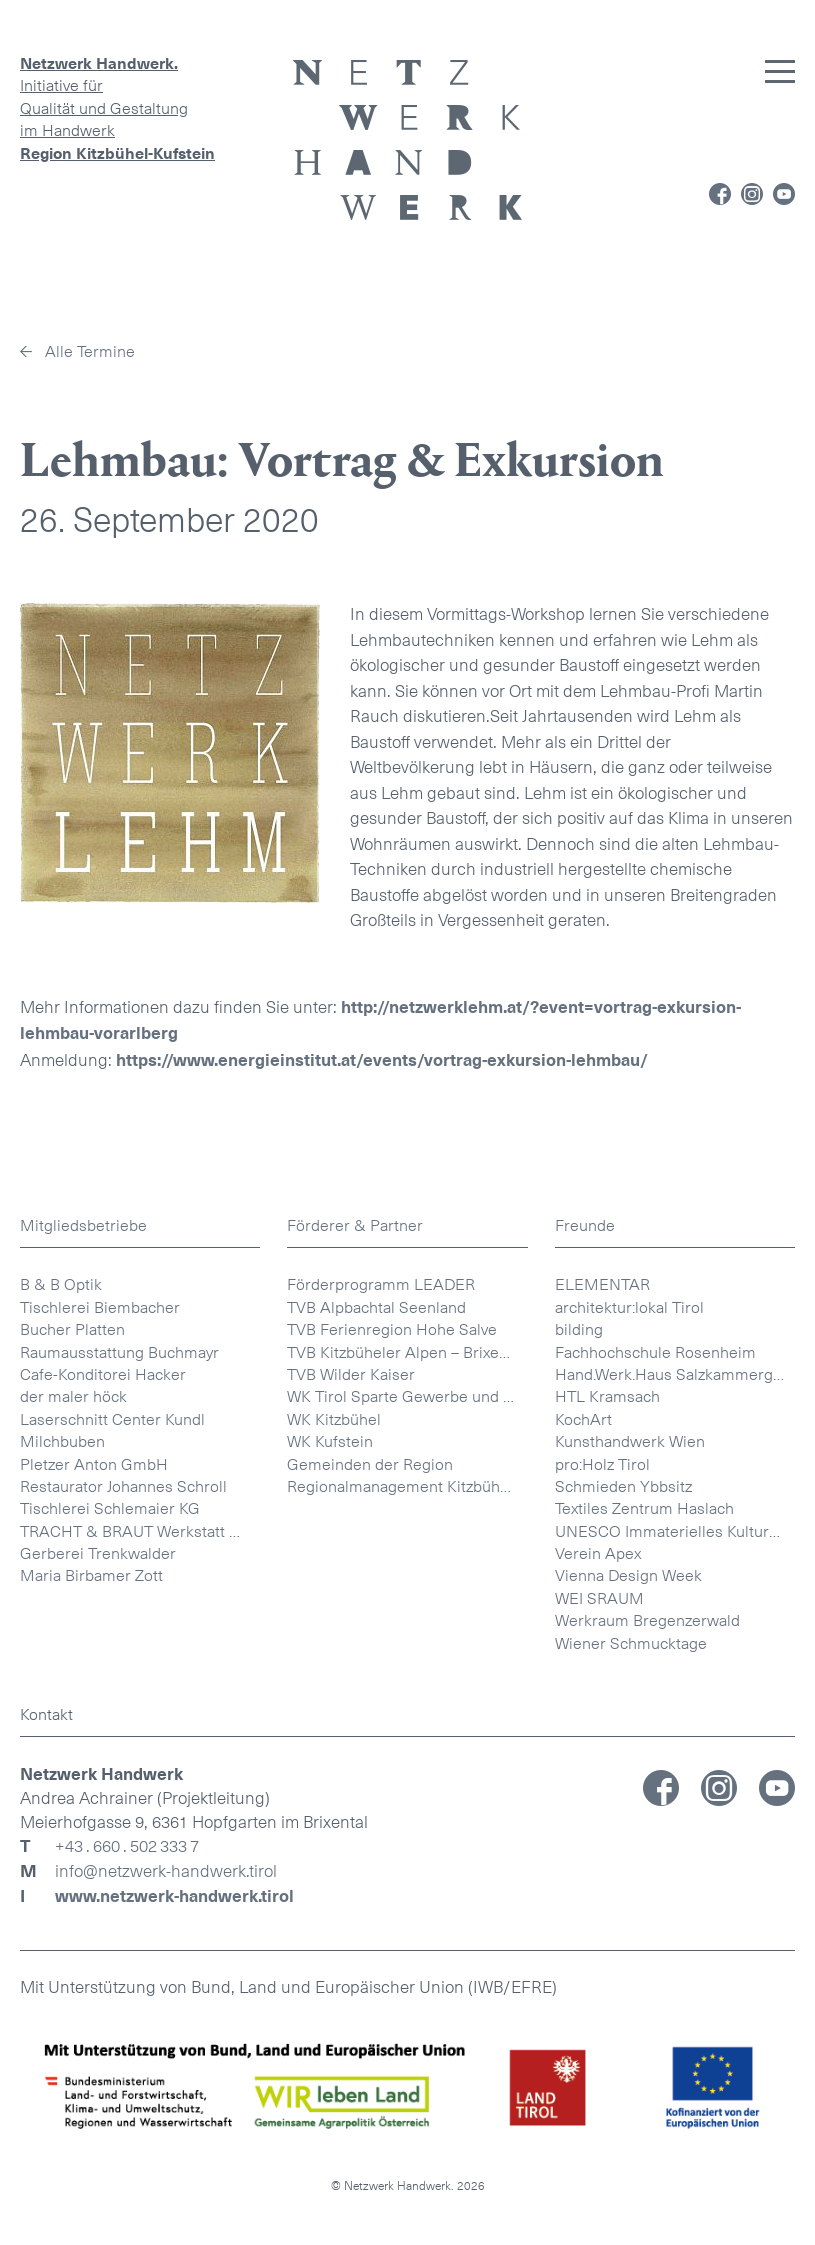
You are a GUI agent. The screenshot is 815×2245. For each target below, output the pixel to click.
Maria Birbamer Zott (91, 1575)
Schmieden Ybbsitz (623, 1486)
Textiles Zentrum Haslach (644, 1508)
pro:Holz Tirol (602, 1464)
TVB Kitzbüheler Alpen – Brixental (406, 1352)
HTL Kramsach (607, 1396)
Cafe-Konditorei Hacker (103, 1374)
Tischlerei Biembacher (100, 1307)
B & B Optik (61, 1284)
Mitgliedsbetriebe (83, 1225)
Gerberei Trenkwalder (98, 1553)
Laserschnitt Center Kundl (112, 1419)
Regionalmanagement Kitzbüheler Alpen (407, 1486)
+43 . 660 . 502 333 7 (127, 1847)
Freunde (585, 1225)
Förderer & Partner (355, 1225)
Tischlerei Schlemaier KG (110, 1508)
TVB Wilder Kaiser (351, 1374)
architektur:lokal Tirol (629, 1307)
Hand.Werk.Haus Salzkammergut (671, 1374)
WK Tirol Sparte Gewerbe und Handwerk (407, 1396)
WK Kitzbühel (334, 1419)
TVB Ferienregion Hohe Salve (392, 1329)
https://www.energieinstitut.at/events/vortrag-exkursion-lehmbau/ (382, 1060)
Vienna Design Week (628, 1575)
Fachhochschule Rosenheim (655, 1352)
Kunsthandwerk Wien (630, 1441)
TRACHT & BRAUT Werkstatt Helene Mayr (140, 1531)
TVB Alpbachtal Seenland (376, 1307)
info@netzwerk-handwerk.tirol (166, 1872)
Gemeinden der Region (370, 1464)
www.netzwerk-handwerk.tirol (174, 1896)
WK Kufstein (330, 1441)
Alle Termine (90, 351)
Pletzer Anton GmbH (94, 1464)
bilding (579, 1329)
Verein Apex (598, 1553)
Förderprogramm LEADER (381, 1284)
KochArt (583, 1419)
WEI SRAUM (599, 1598)
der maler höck (73, 1396)
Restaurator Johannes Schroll (123, 1486)
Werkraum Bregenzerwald (647, 1620)
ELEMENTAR (602, 1284)
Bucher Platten (72, 1329)
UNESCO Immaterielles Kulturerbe (675, 1531)
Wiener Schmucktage (631, 1643)
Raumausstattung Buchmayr (119, 1352)
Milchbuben (62, 1441)
